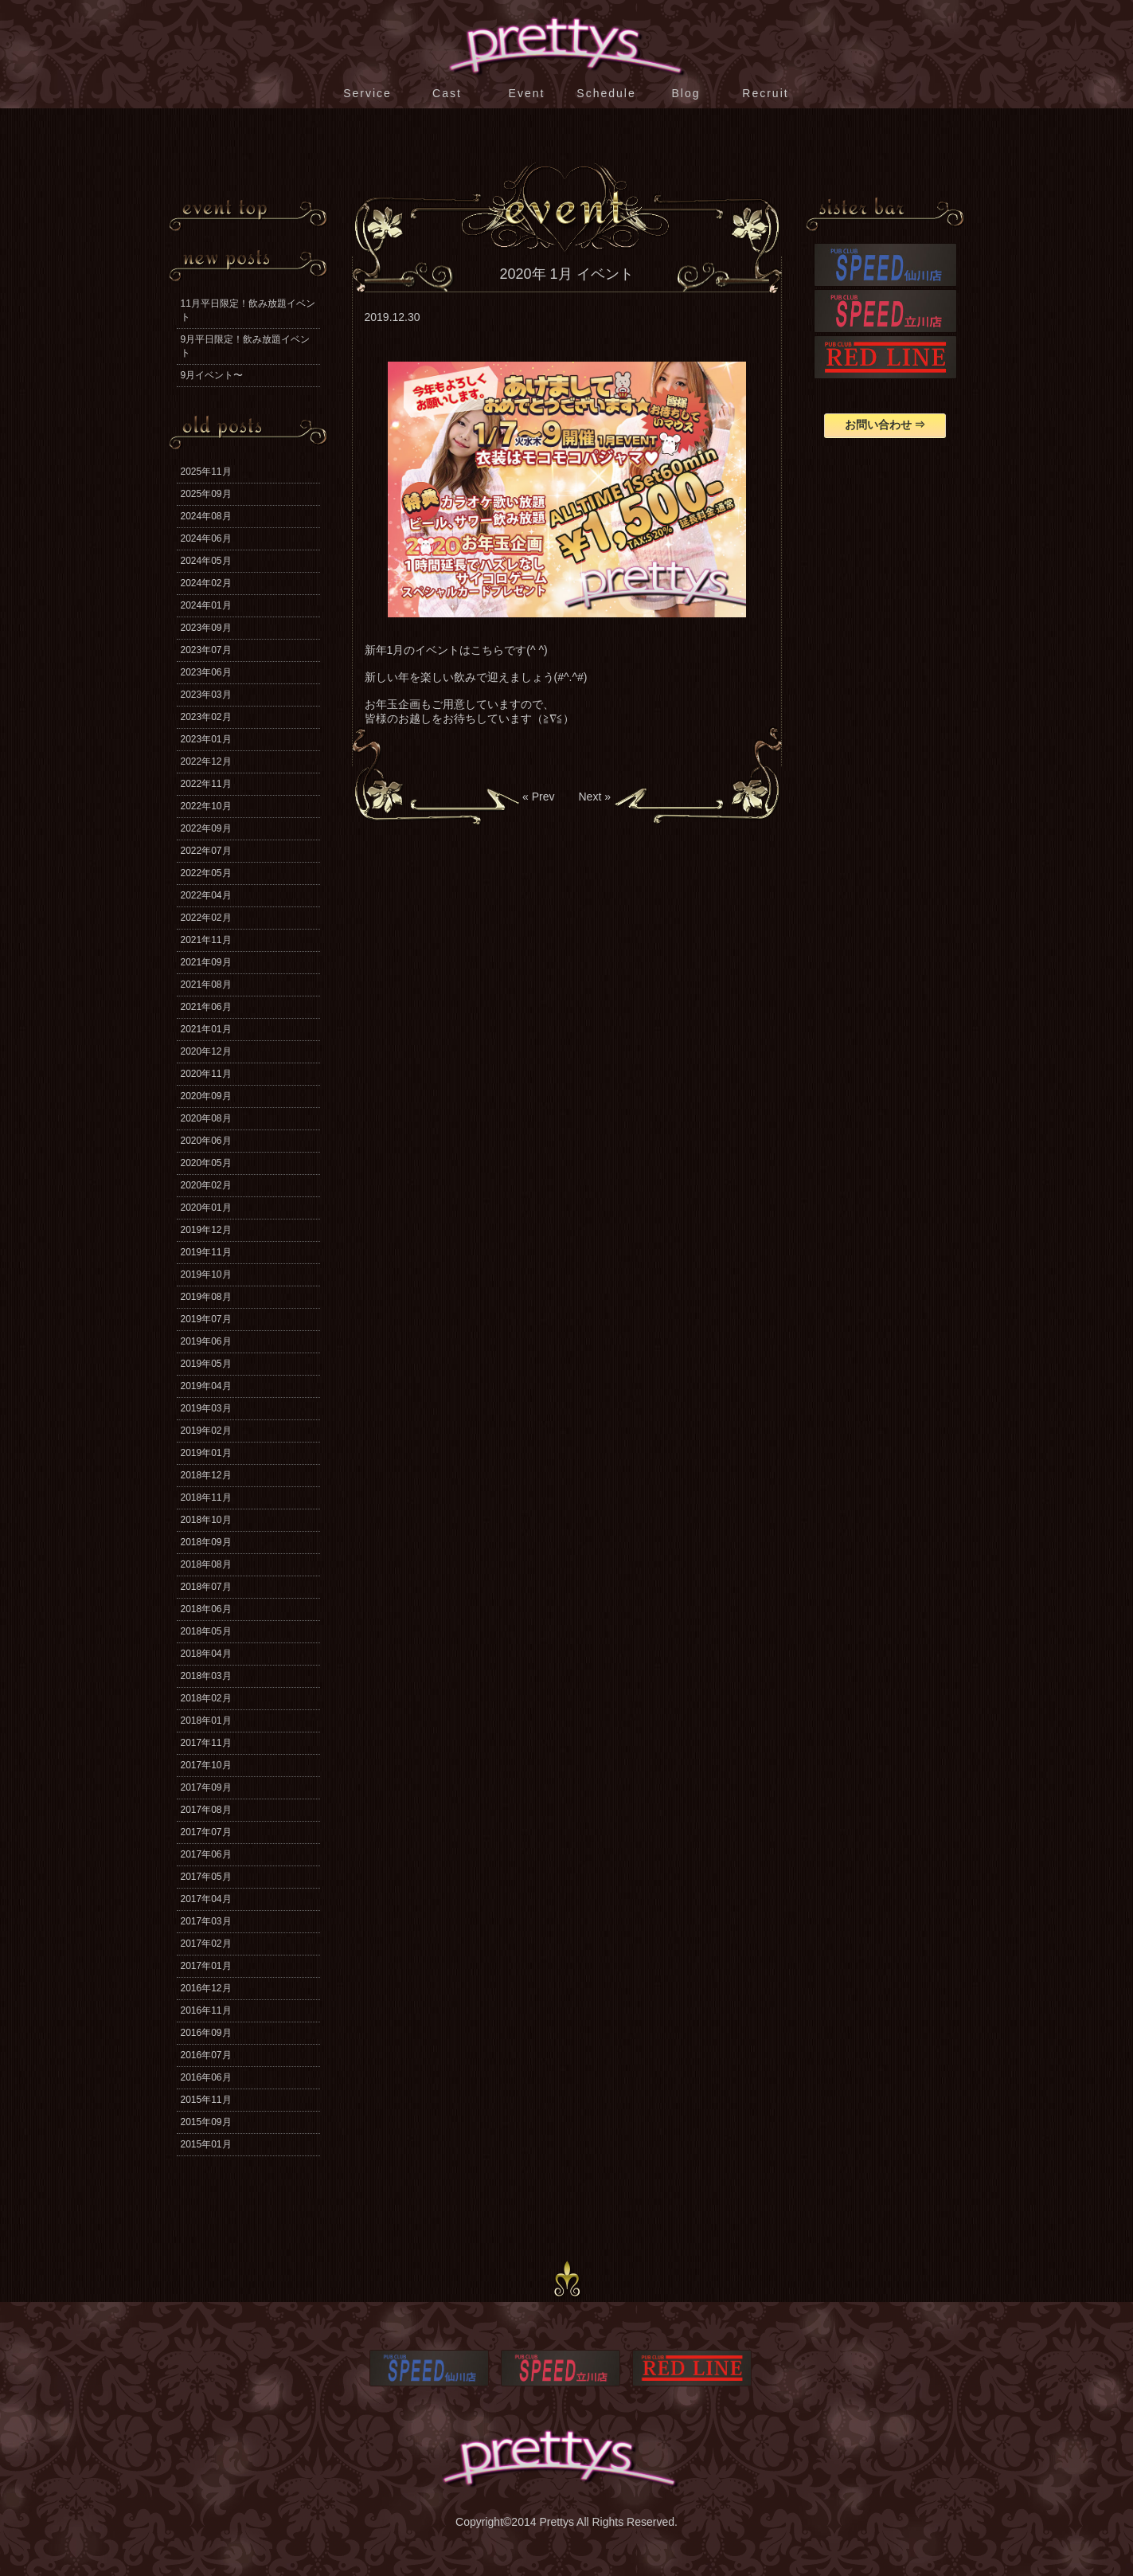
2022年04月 (206, 895)
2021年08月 (206, 984)
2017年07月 (206, 1832)
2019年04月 (206, 1386)
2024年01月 (206, 605)
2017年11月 (206, 1742)
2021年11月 (206, 939)
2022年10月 (206, 806)
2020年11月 (206, 1073)
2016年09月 (206, 2032)
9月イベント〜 (212, 375)
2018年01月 (206, 1720)
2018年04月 (206, 1653)
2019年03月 (206, 1408)
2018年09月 (206, 1542)
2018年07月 (206, 1586)
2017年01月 (206, 1965)
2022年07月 (206, 850)
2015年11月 (206, 2099)
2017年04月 (206, 1899)
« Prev (538, 796)
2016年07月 (206, 2055)
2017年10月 (206, 1765)
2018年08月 (206, 1564)
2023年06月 (206, 672)
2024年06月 (206, 538)
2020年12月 (206, 1051)
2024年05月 (206, 560)
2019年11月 (206, 1252)
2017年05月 (206, 1876)
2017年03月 (206, 1921)
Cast (447, 93)
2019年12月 (206, 1229)
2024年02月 (206, 583)
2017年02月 (206, 1943)
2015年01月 (206, 2144)
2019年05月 (206, 1363)
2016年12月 (206, 1988)
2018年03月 (206, 1675)
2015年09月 (206, 2122)
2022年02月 (206, 917)
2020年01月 (206, 1207)
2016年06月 (206, 2077)
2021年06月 (206, 1006)
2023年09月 (206, 627)
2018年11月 (206, 1497)
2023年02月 (206, 716)
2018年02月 (206, 1698)
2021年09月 (206, 962)
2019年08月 (206, 1296)
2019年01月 (206, 1452)
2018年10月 (206, 1519)
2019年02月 (206, 1430)
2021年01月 (206, 1029)
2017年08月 (206, 1809)
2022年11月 (206, 783)
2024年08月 (206, 516)
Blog (685, 93)
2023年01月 (206, 739)
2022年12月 (206, 761)
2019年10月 (206, 1274)
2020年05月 (206, 1163)
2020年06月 (206, 1140)
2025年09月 (206, 493)
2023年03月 (206, 694)
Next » (595, 796)
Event (527, 93)
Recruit (765, 93)
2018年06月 (206, 1609)
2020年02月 (206, 1185)
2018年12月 (206, 1475)
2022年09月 (206, 828)
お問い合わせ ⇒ (885, 424)
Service (367, 93)
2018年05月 (206, 1631)
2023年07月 (206, 650)
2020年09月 (206, 1096)
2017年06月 (206, 1854)
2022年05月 (206, 873)
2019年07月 (206, 1319)
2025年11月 (206, 471)
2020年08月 (206, 1118)
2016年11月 (206, 2010)
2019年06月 (206, 1341)
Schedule (605, 93)
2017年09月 (206, 1787)
